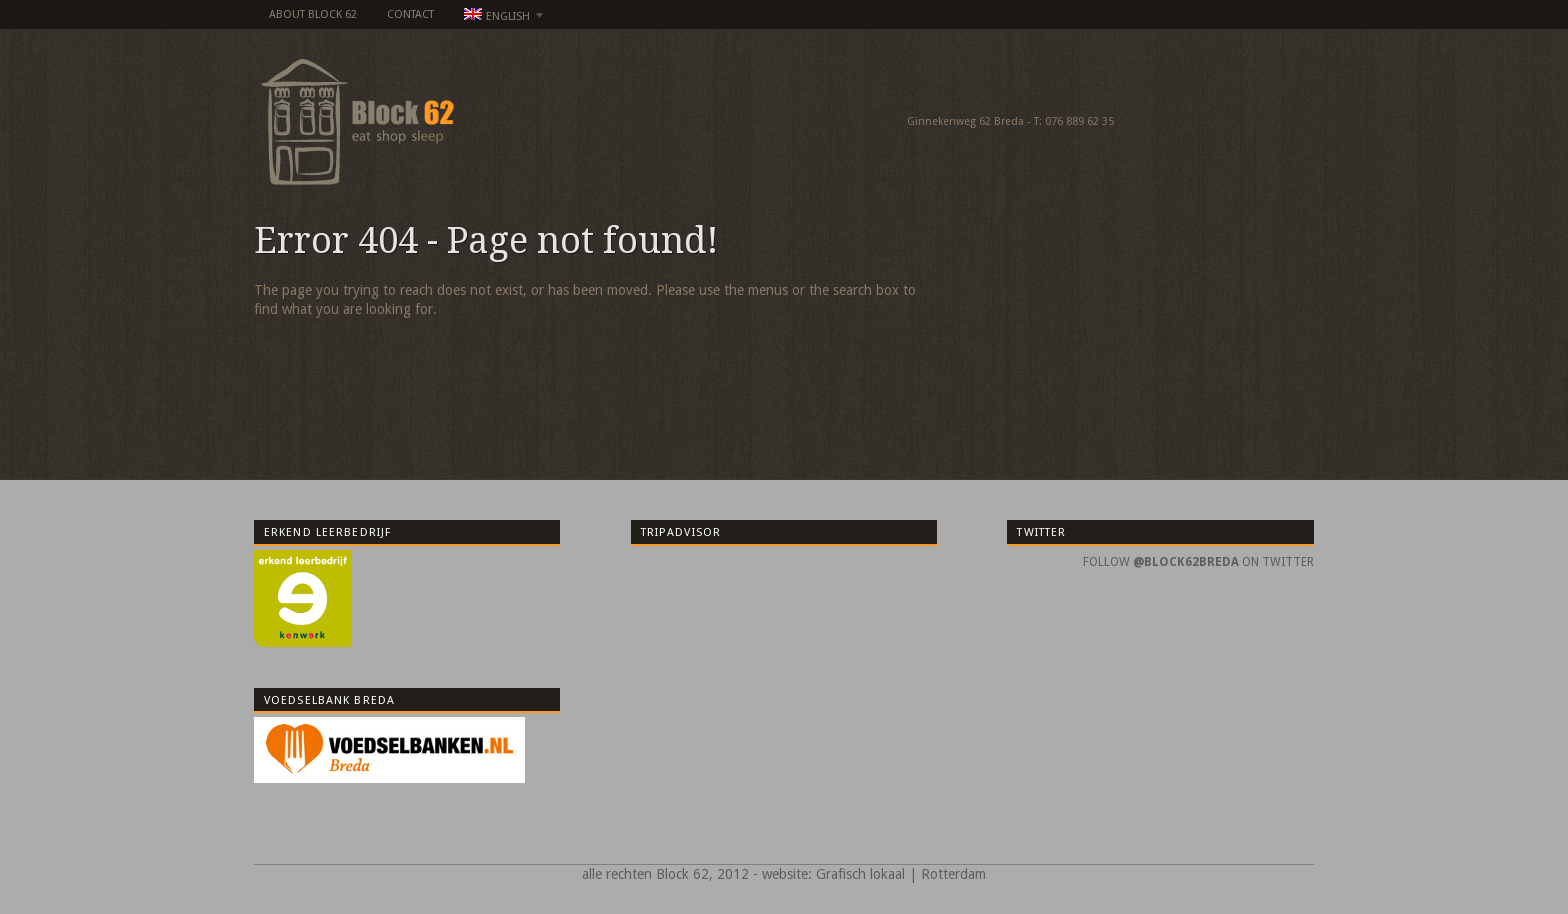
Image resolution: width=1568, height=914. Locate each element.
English (497, 17)
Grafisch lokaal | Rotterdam (901, 874)
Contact (410, 14)
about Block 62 (313, 14)
